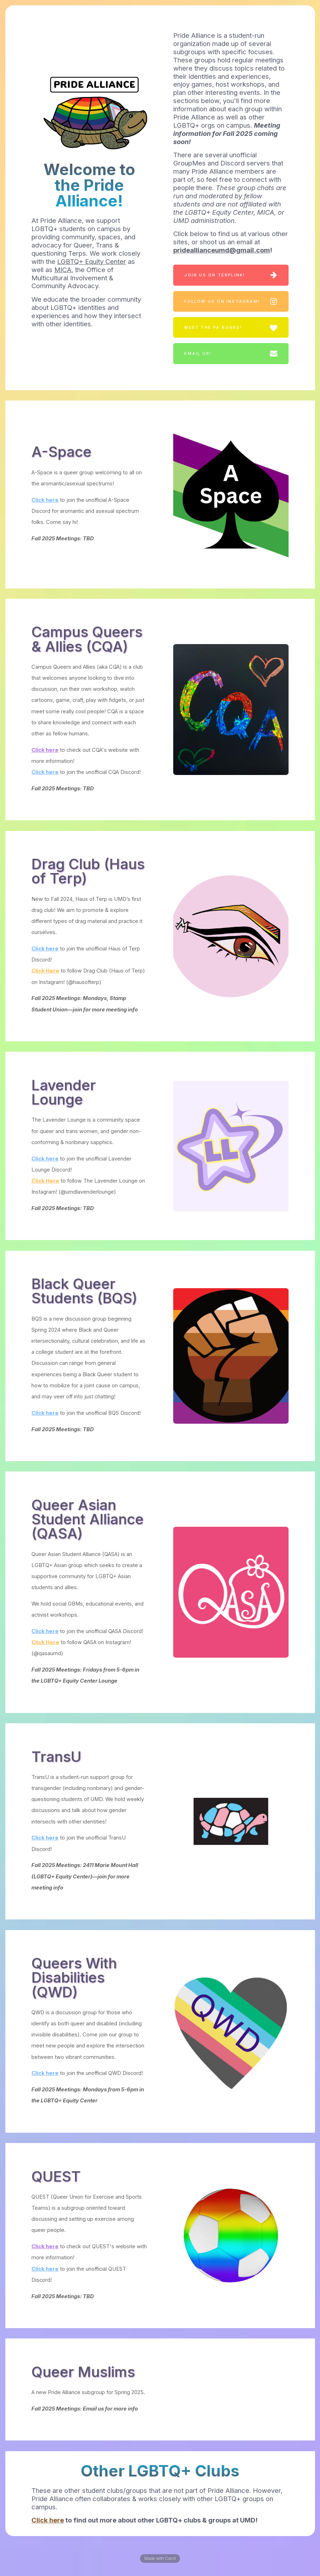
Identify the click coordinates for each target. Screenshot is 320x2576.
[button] (231, 275)
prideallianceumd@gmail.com (221, 250)
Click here (45, 500)
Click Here (45, 971)
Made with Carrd (160, 2558)
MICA (62, 270)
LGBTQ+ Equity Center (91, 261)
